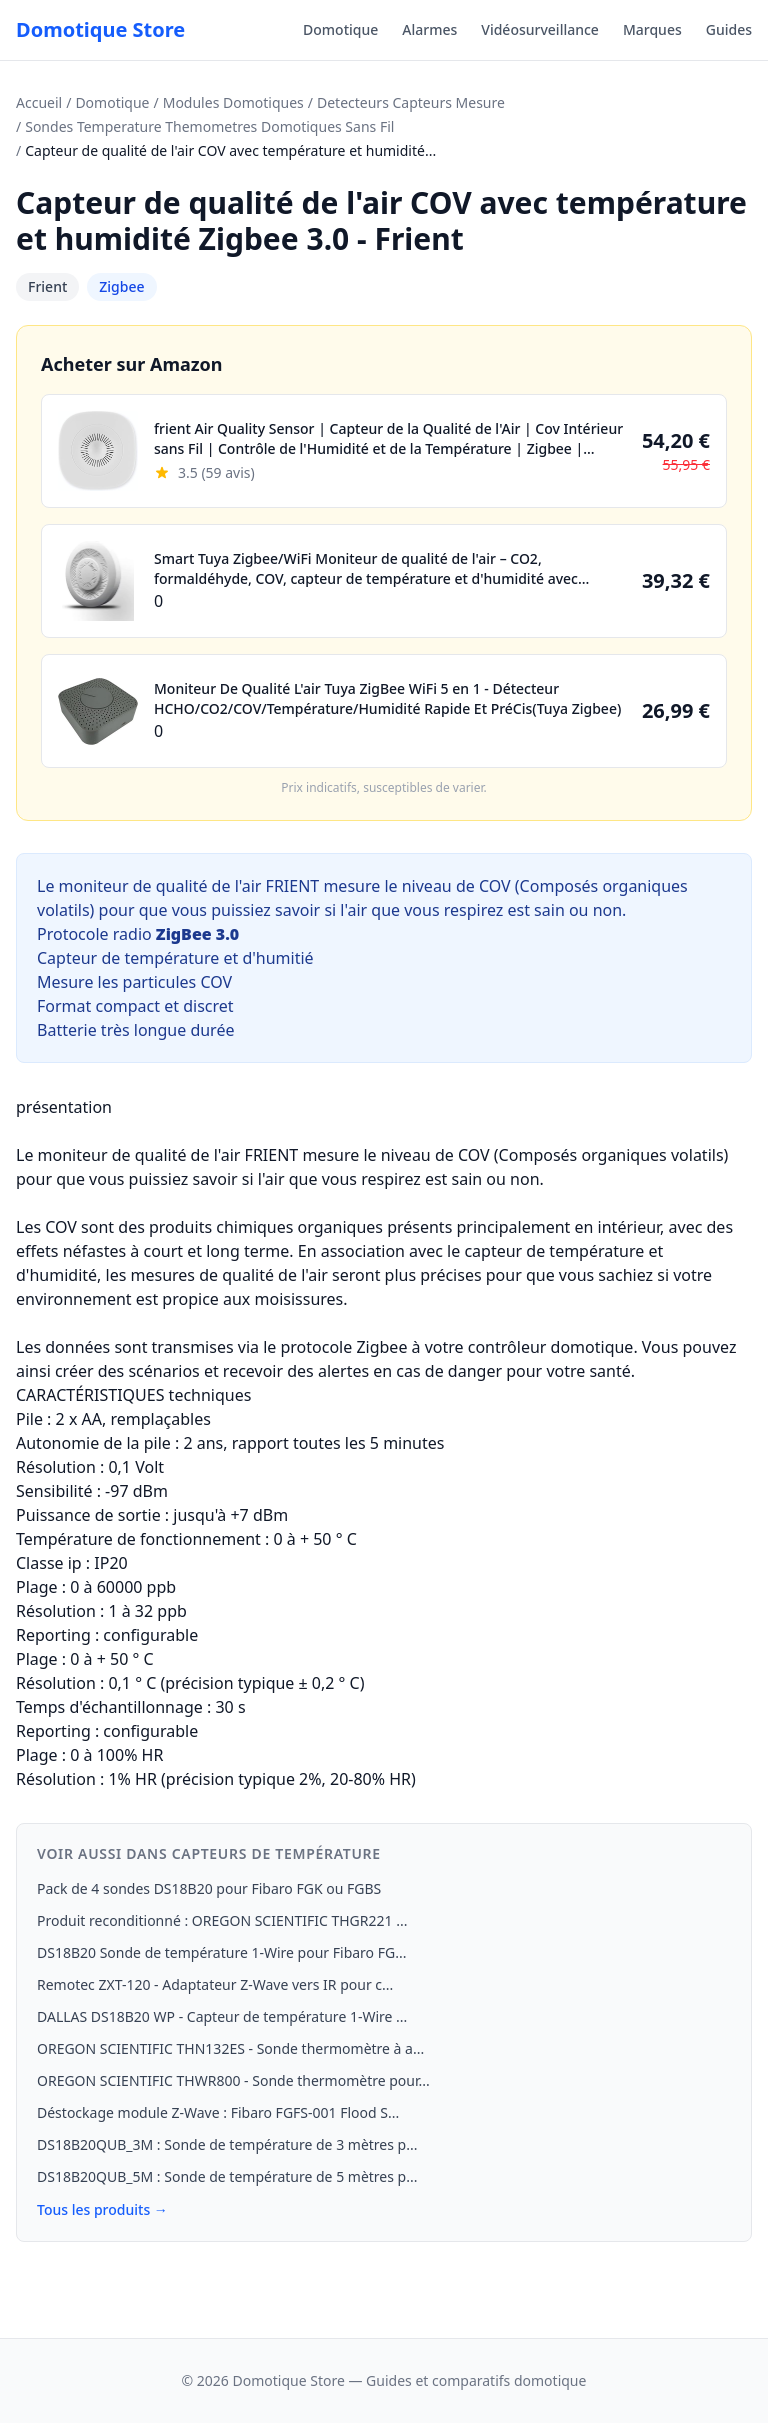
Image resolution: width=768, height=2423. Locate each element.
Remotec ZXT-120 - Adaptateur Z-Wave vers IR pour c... (215, 1984)
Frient (47, 286)
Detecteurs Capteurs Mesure (411, 102)
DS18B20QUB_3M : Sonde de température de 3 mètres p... (227, 2144)
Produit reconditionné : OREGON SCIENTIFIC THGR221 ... (222, 1920)
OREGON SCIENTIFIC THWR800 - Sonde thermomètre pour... (233, 2080)
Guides (729, 29)
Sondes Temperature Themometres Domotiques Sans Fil (209, 126)
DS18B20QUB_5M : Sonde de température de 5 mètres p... (227, 2176)
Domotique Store (100, 29)
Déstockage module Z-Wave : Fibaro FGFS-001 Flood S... (218, 2112)
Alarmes (429, 29)
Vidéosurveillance (540, 29)
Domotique (340, 29)
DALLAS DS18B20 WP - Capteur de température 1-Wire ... (222, 2016)
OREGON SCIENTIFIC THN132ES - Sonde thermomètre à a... (230, 2048)
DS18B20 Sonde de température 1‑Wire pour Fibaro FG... (221, 1952)
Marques (652, 29)
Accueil (39, 102)
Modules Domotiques (233, 102)
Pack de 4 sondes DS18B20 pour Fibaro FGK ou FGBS (209, 1888)
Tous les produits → (102, 2209)
